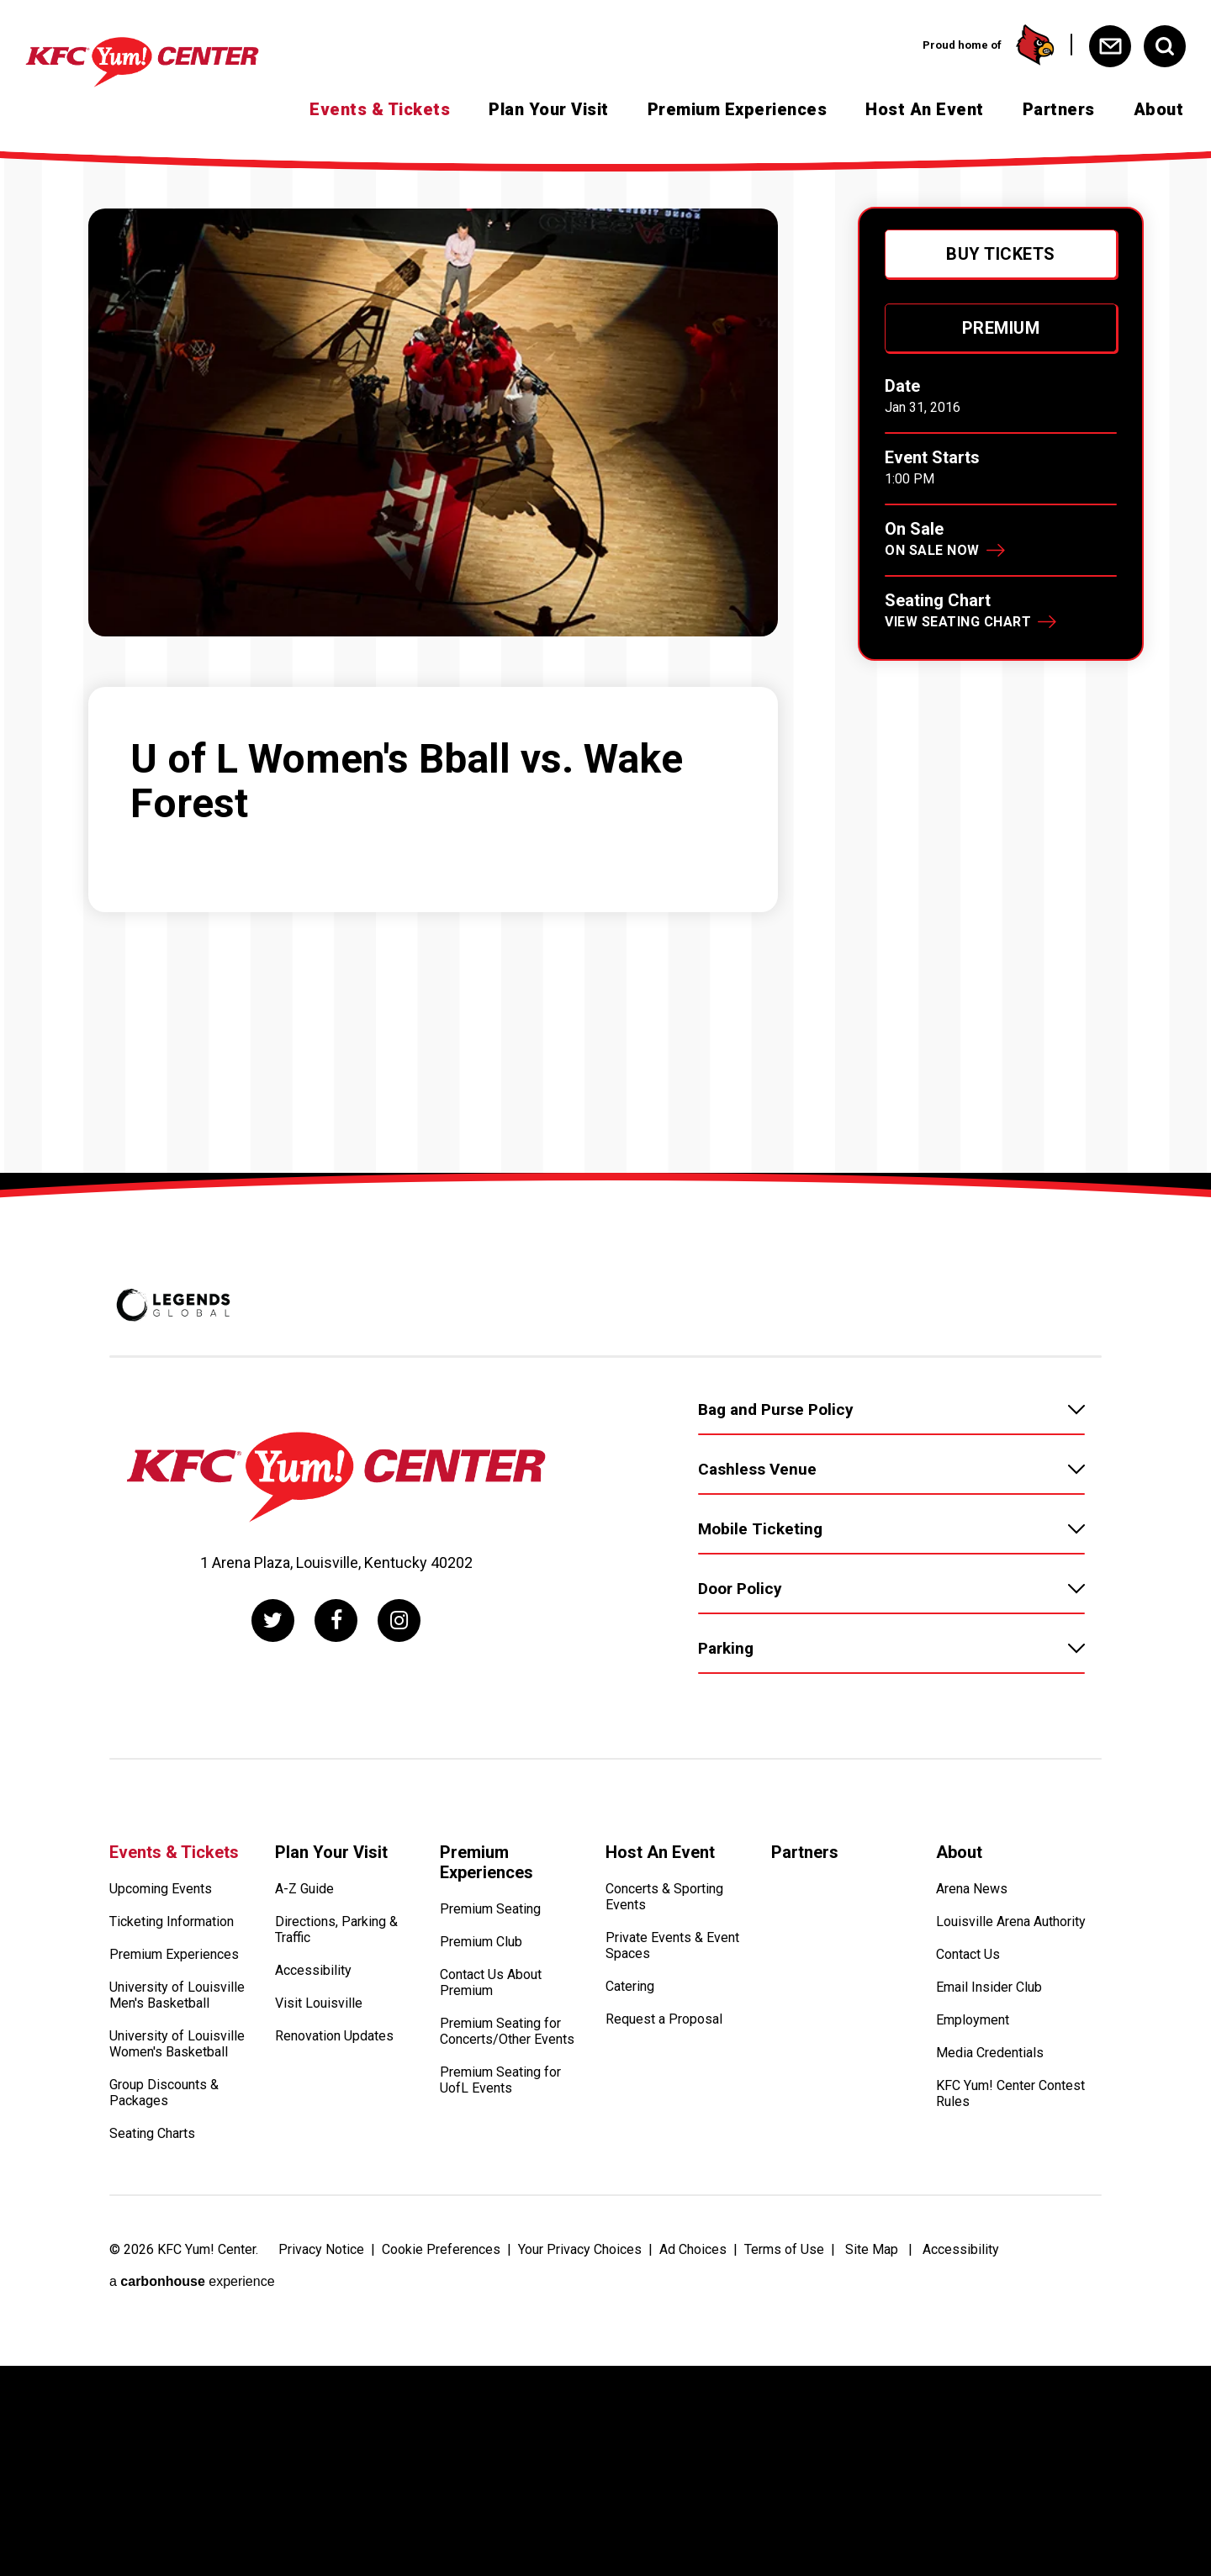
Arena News (971, 1889)
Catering (630, 1986)
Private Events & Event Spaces (672, 1945)
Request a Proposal (664, 2019)
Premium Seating (490, 1909)
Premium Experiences (738, 109)
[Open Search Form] (1165, 46)
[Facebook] (336, 1620)
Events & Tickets (379, 109)
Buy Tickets (1000, 254)
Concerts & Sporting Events (664, 1897)
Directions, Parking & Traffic (336, 1929)
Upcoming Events (160, 1889)
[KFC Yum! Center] (172, 62)
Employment (972, 2020)
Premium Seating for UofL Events (500, 2080)
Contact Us (968, 1954)
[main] (605, 1262)
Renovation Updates (334, 2036)
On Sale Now (932, 550)
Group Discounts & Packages (164, 2093)
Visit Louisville (318, 2003)
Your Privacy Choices (580, 2249)
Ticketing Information (171, 1921)
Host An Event (924, 109)
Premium (1001, 328)
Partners (1059, 109)
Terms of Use (784, 2249)
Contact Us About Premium (491, 1982)
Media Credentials (990, 2053)
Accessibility (313, 1970)
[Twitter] (272, 1620)
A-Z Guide (304, 1889)
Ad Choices (693, 2249)
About (1159, 109)
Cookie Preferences (441, 2249)
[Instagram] (399, 1620)
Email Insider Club (989, 1987)
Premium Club (481, 1942)
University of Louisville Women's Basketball (177, 2044)
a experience (192, 2281)
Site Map (871, 2249)
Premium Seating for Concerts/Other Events (507, 2031)
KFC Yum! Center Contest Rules (1010, 2093)
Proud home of (989, 44)
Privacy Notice (321, 2249)
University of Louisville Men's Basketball (177, 1995)
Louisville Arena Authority (1011, 1921)
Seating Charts (152, 2133)
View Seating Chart (958, 622)
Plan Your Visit (549, 109)
